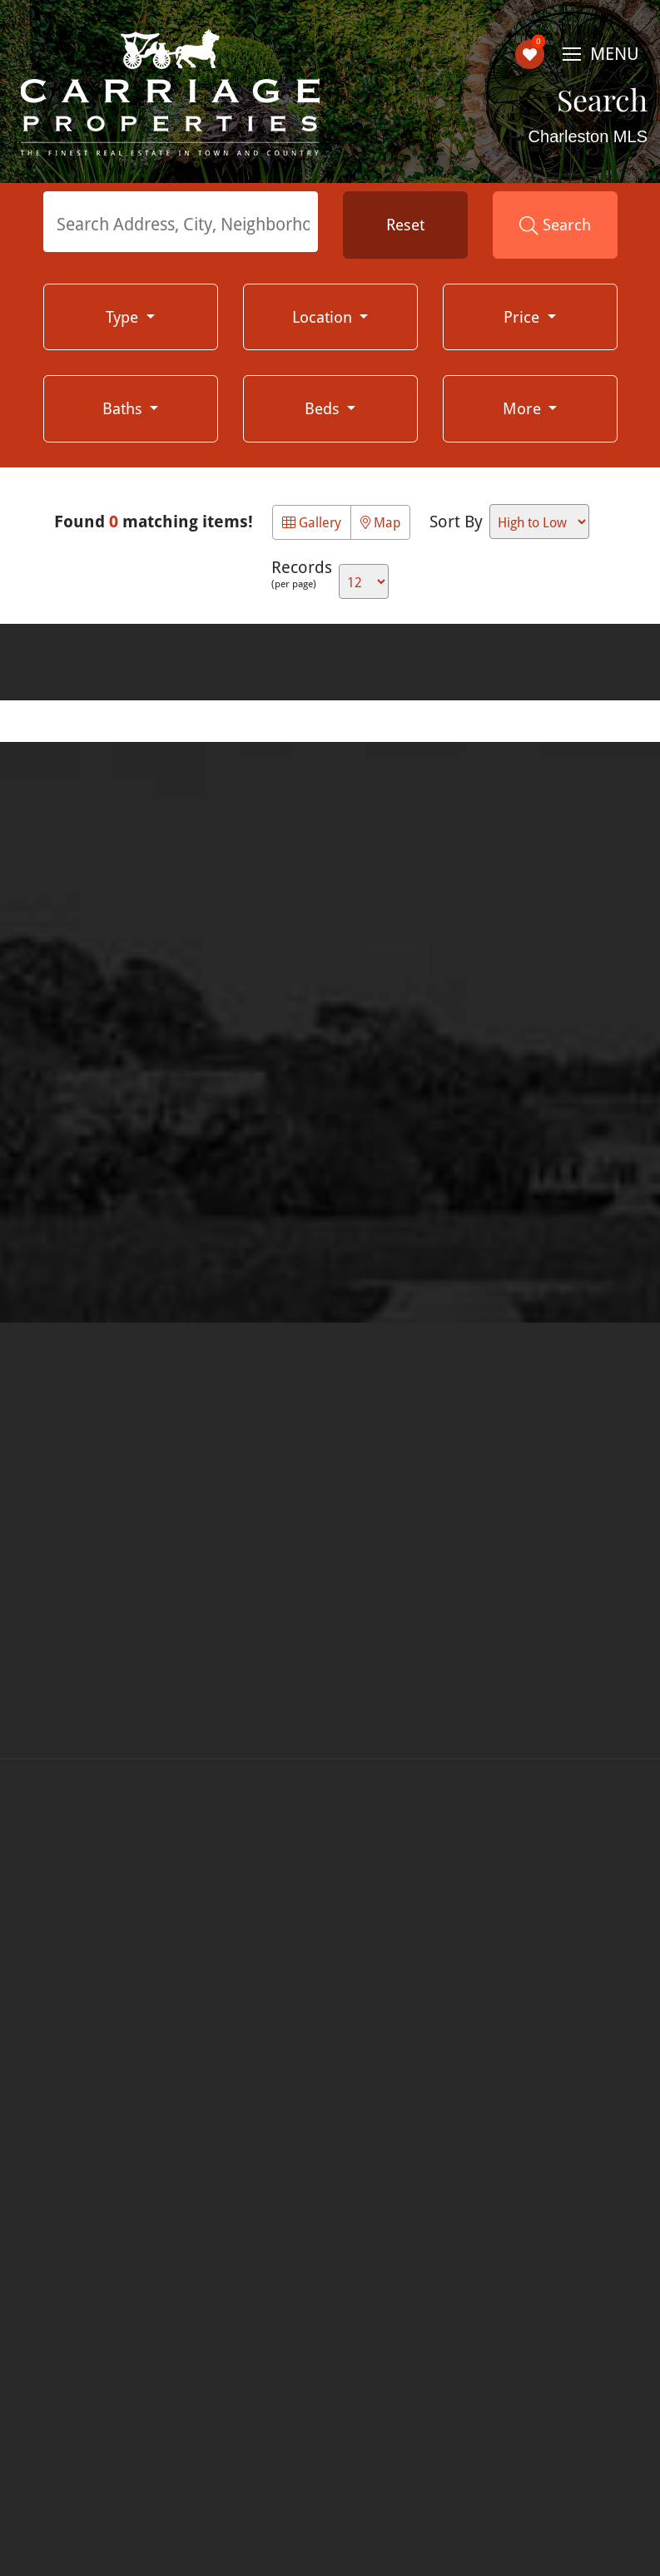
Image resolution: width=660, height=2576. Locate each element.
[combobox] (180, 221)
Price (523, 316)
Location (324, 316)
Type (124, 316)
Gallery (311, 522)
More (524, 408)
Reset (405, 224)
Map (380, 522)
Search (555, 224)
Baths (124, 408)
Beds (324, 408)
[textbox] (184, 223)
